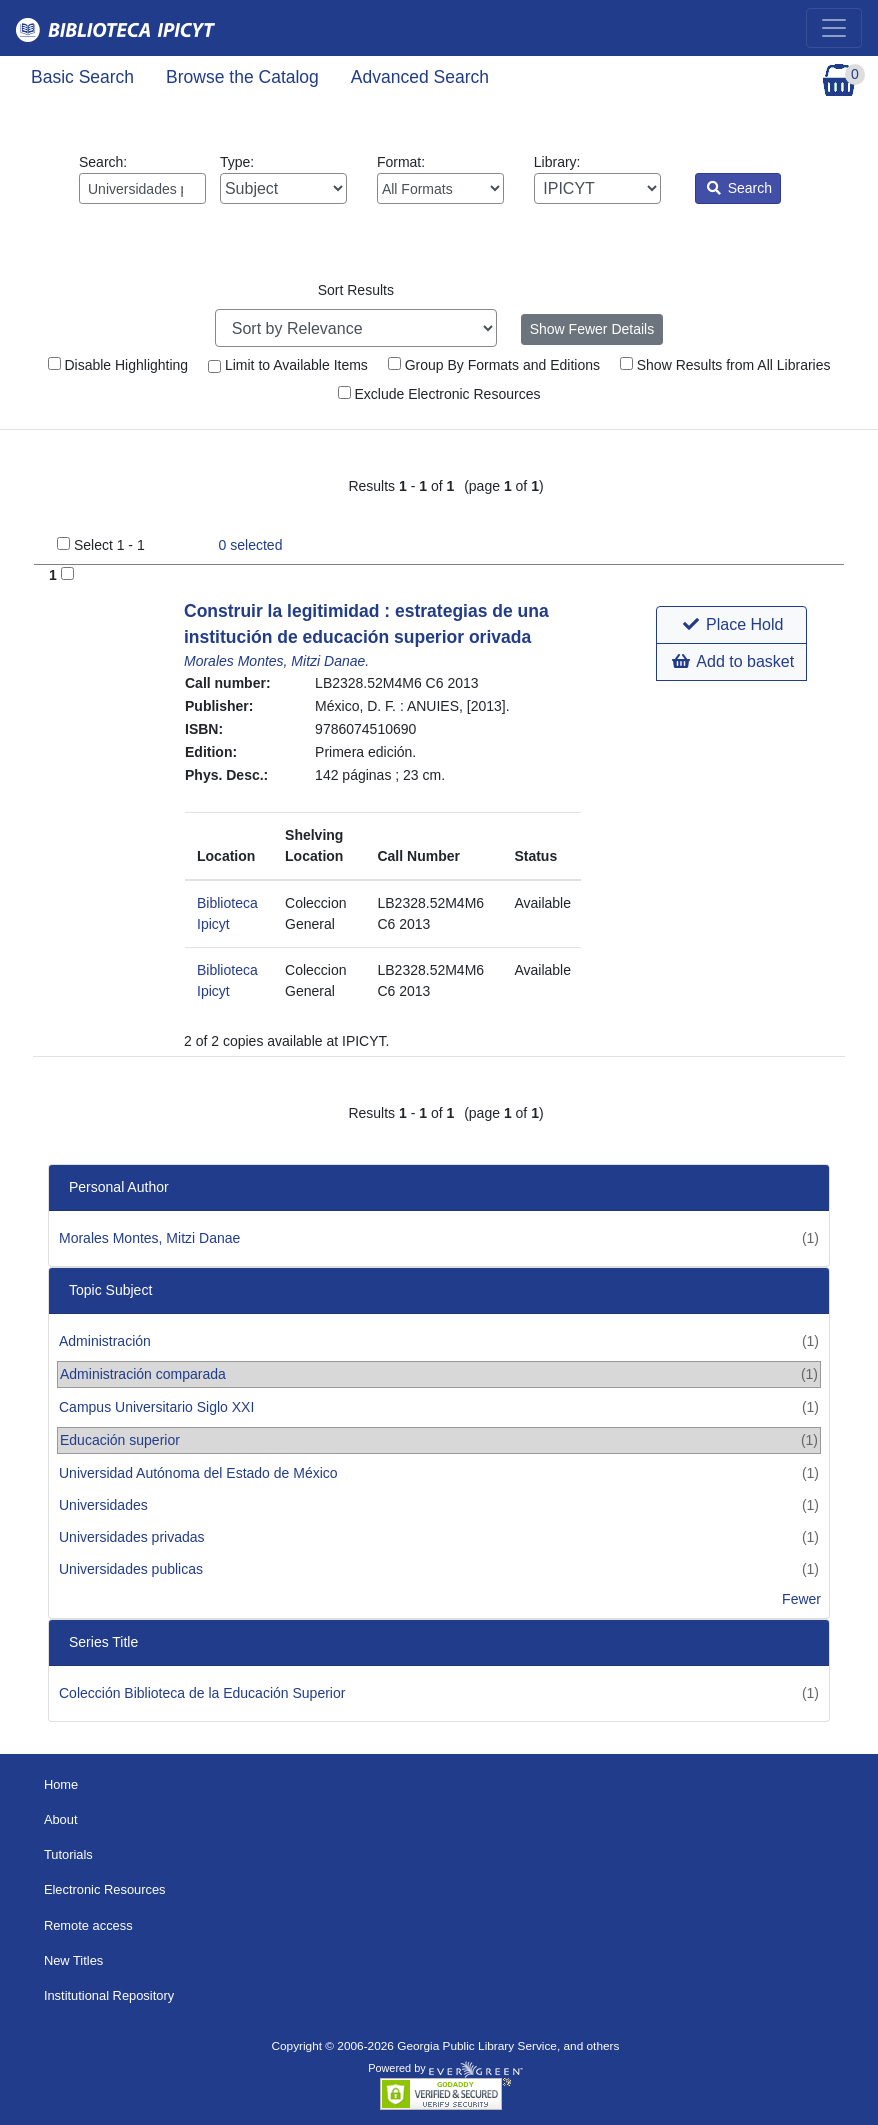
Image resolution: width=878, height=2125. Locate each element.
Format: (440, 179)
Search (739, 188)
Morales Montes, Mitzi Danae (149, 1238)
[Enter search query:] (142, 188)
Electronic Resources (105, 1889)
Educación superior (120, 1440)
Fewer (801, 1599)
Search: (142, 179)
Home (61, 1784)
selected (251, 545)
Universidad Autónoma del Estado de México (198, 1473)
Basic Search (82, 77)
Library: (597, 179)
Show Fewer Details (592, 329)
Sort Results (356, 290)
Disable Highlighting (118, 365)
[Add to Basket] (67, 573)
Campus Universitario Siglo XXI (156, 1407)
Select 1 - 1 (109, 545)
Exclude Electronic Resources (439, 394)
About (61, 1819)
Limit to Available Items (288, 365)
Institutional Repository (109, 1995)
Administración (105, 1341)
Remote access (88, 1925)
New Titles (73, 1960)
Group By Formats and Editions (494, 365)
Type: (283, 179)
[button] (731, 625)
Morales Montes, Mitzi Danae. (276, 661)
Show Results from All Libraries (725, 365)
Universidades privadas (132, 1537)
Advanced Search (420, 77)
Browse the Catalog (242, 77)
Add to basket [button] (733, 661)
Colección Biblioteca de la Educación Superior (202, 1693)
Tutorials (68, 1854)
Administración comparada (143, 1374)
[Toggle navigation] (834, 28)
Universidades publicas (131, 1569)
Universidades (103, 1505)
